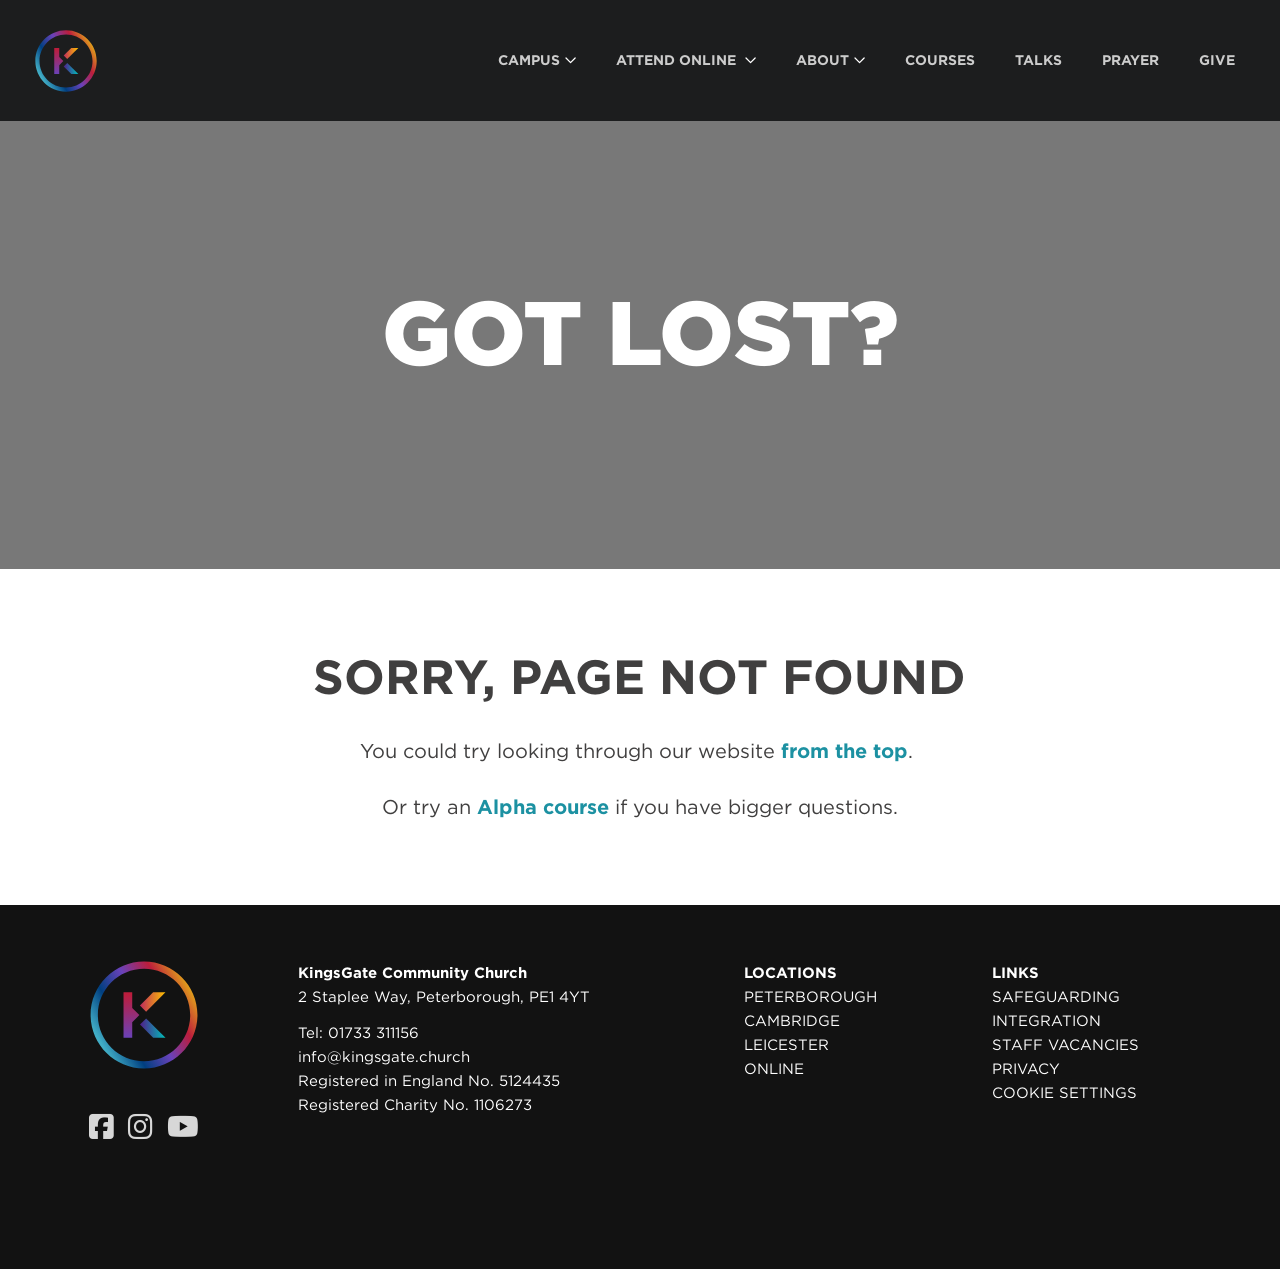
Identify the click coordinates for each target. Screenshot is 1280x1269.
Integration (1046, 1021)
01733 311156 (373, 1033)
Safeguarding (1056, 997)
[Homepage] (81, 61)
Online (774, 1069)
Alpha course (543, 807)
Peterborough (810, 997)
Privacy (1026, 1069)
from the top (844, 751)
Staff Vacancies (1065, 1045)
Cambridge (792, 1021)
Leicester (786, 1045)
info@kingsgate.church (384, 1057)
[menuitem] (537, 60)
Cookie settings (1064, 1093)
